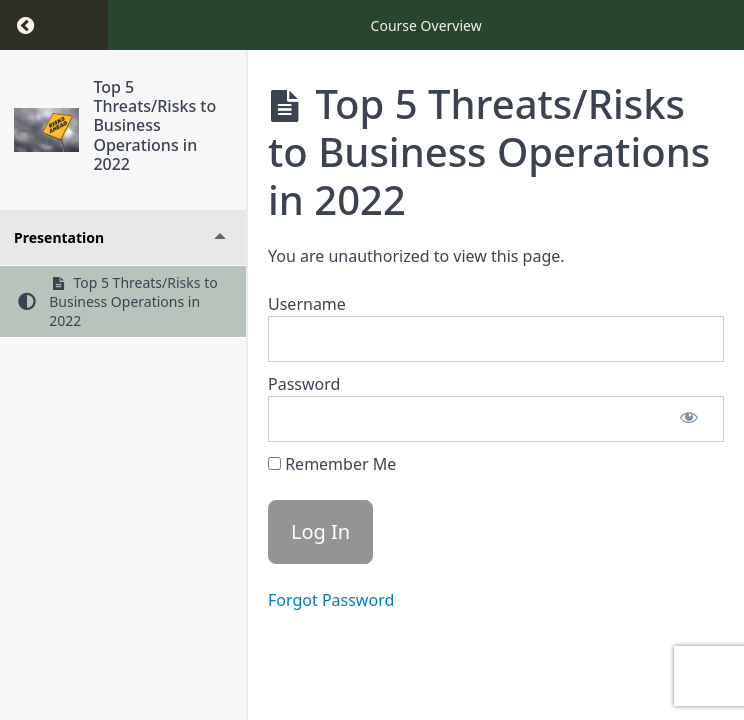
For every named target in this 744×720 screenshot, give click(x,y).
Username (307, 304)
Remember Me (332, 464)
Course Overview (426, 25)
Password (304, 384)
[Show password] (689, 419)
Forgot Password (331, 600)
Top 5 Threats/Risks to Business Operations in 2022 (154, 125)
